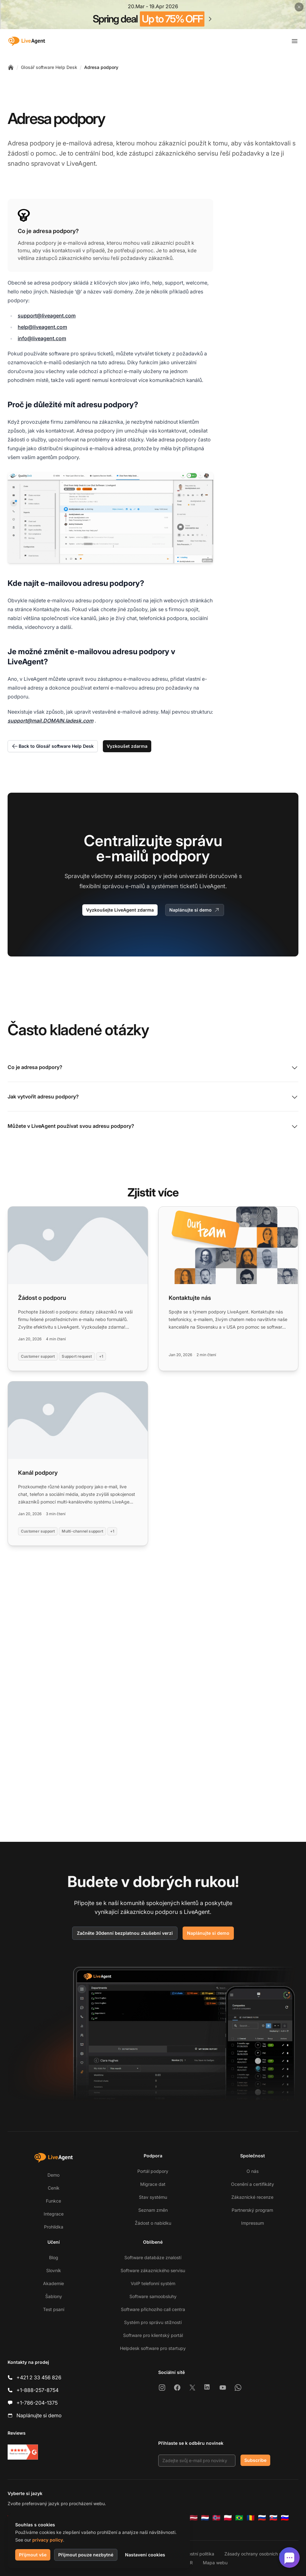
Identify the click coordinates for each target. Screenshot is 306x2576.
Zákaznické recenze (252, 2197)
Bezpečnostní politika (192, 2553)
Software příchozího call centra (153, 2309)
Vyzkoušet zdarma (127, 746)
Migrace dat (152, 2184)
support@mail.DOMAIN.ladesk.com (50, 720)
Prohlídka (53, 2226)
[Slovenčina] (273, 2518)
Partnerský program (252, 2210)
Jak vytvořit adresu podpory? (153, 1097)
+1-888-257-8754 (37, 2390)
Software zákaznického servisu (153, 2270)
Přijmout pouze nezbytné (85, 2554)
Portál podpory (152, 2171)
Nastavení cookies (145, 2554)
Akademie (53, 2283)
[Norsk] (216, 2518)
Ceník (53, 2188)
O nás (253, 2171)
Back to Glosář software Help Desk (53, 746)
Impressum (252, 2223)
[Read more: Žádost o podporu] (78, 1289)
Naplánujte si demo (194, 910)
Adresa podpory (101, 67)
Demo (53, 2175)
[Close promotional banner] (299, 7)
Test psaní (53, 2309)
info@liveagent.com (42, 338)
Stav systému (153, 2197)
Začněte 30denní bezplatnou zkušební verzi (125, 1933)
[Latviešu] (193, 2518)
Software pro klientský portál (153, 2335)
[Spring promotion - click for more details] (153, 14)
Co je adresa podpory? (153, 1068)
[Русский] (262, 2518)
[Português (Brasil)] (239, 2518)
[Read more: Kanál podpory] (78, 1463)
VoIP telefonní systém (153, 2283)
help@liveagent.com (42, 327)
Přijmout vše (33, 2554)
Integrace (54, 2213)
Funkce (53, 2201)
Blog (53, 2257)
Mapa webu (215, 2562)
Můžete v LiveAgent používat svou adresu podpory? (153, 1126)
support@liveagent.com (47, 315)
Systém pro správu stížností (153, 2322)
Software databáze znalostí (152, 2257)
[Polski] (228, 2518)
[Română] (250, 2518)
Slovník (53, 2270)
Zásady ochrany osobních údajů (257, 2553)
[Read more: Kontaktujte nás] (228, 1289)
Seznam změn (153, 2210)
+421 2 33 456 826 (38, 2377)
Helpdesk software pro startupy (153, 2348)
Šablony (53, 2296)
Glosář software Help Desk (49, 67)
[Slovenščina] (285, 2518)
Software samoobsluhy (153, 2296)
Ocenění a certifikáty (252, 2184)
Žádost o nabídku (153, 2223)
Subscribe (255, 2460)
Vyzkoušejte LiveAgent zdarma (120, 910)
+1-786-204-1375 (37, 2403)
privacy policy (47, 2539)
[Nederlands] (205, 2518)
